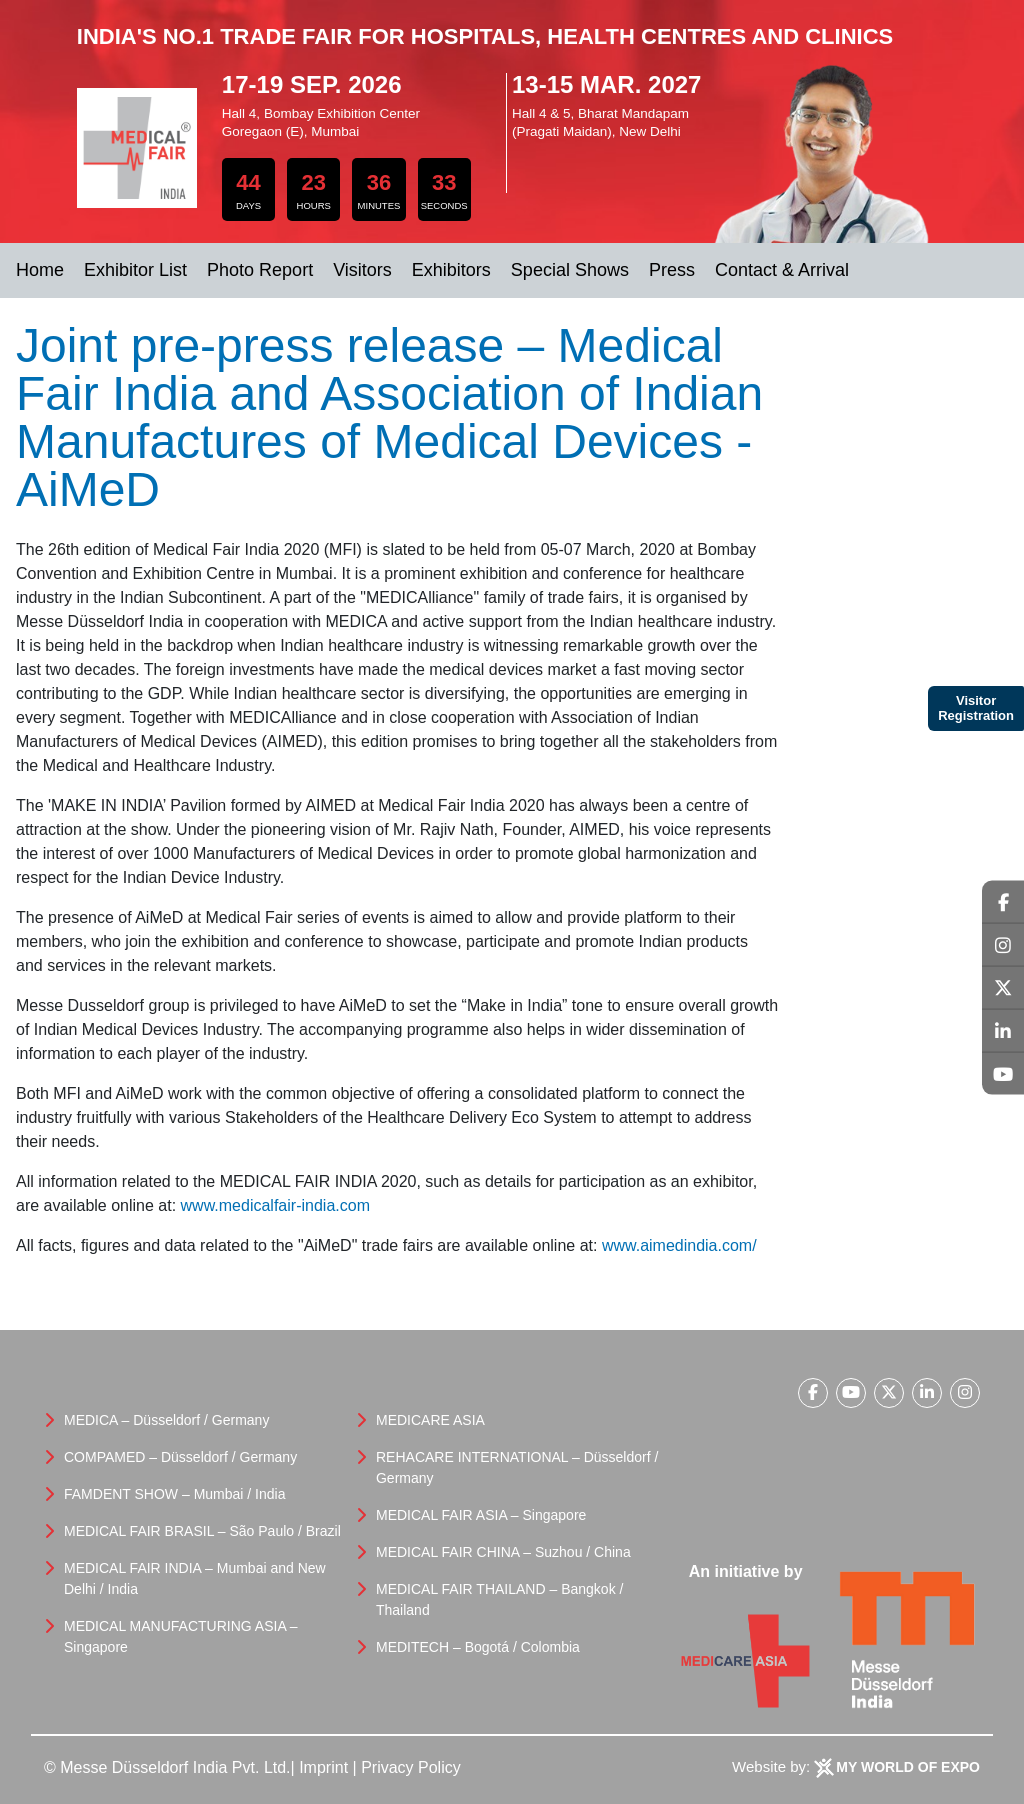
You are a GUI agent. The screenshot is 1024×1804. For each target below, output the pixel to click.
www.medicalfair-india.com (275, 1205)
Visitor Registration (976, 708)
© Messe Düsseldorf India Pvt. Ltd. (167, 1767)
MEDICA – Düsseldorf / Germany (166, 1420)
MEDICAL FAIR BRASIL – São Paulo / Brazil (202, 1531)
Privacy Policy (411, 1767)
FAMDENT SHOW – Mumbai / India (174, 1494)
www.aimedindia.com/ (679, 1245)
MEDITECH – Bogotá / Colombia (478, 1647)
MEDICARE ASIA (430, 1420)
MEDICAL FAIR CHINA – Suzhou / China (503, 1552)
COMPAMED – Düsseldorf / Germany (180, 1457)
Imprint (323, 1767)
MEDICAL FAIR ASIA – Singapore (481, 1515)
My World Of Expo (908, 1767)
